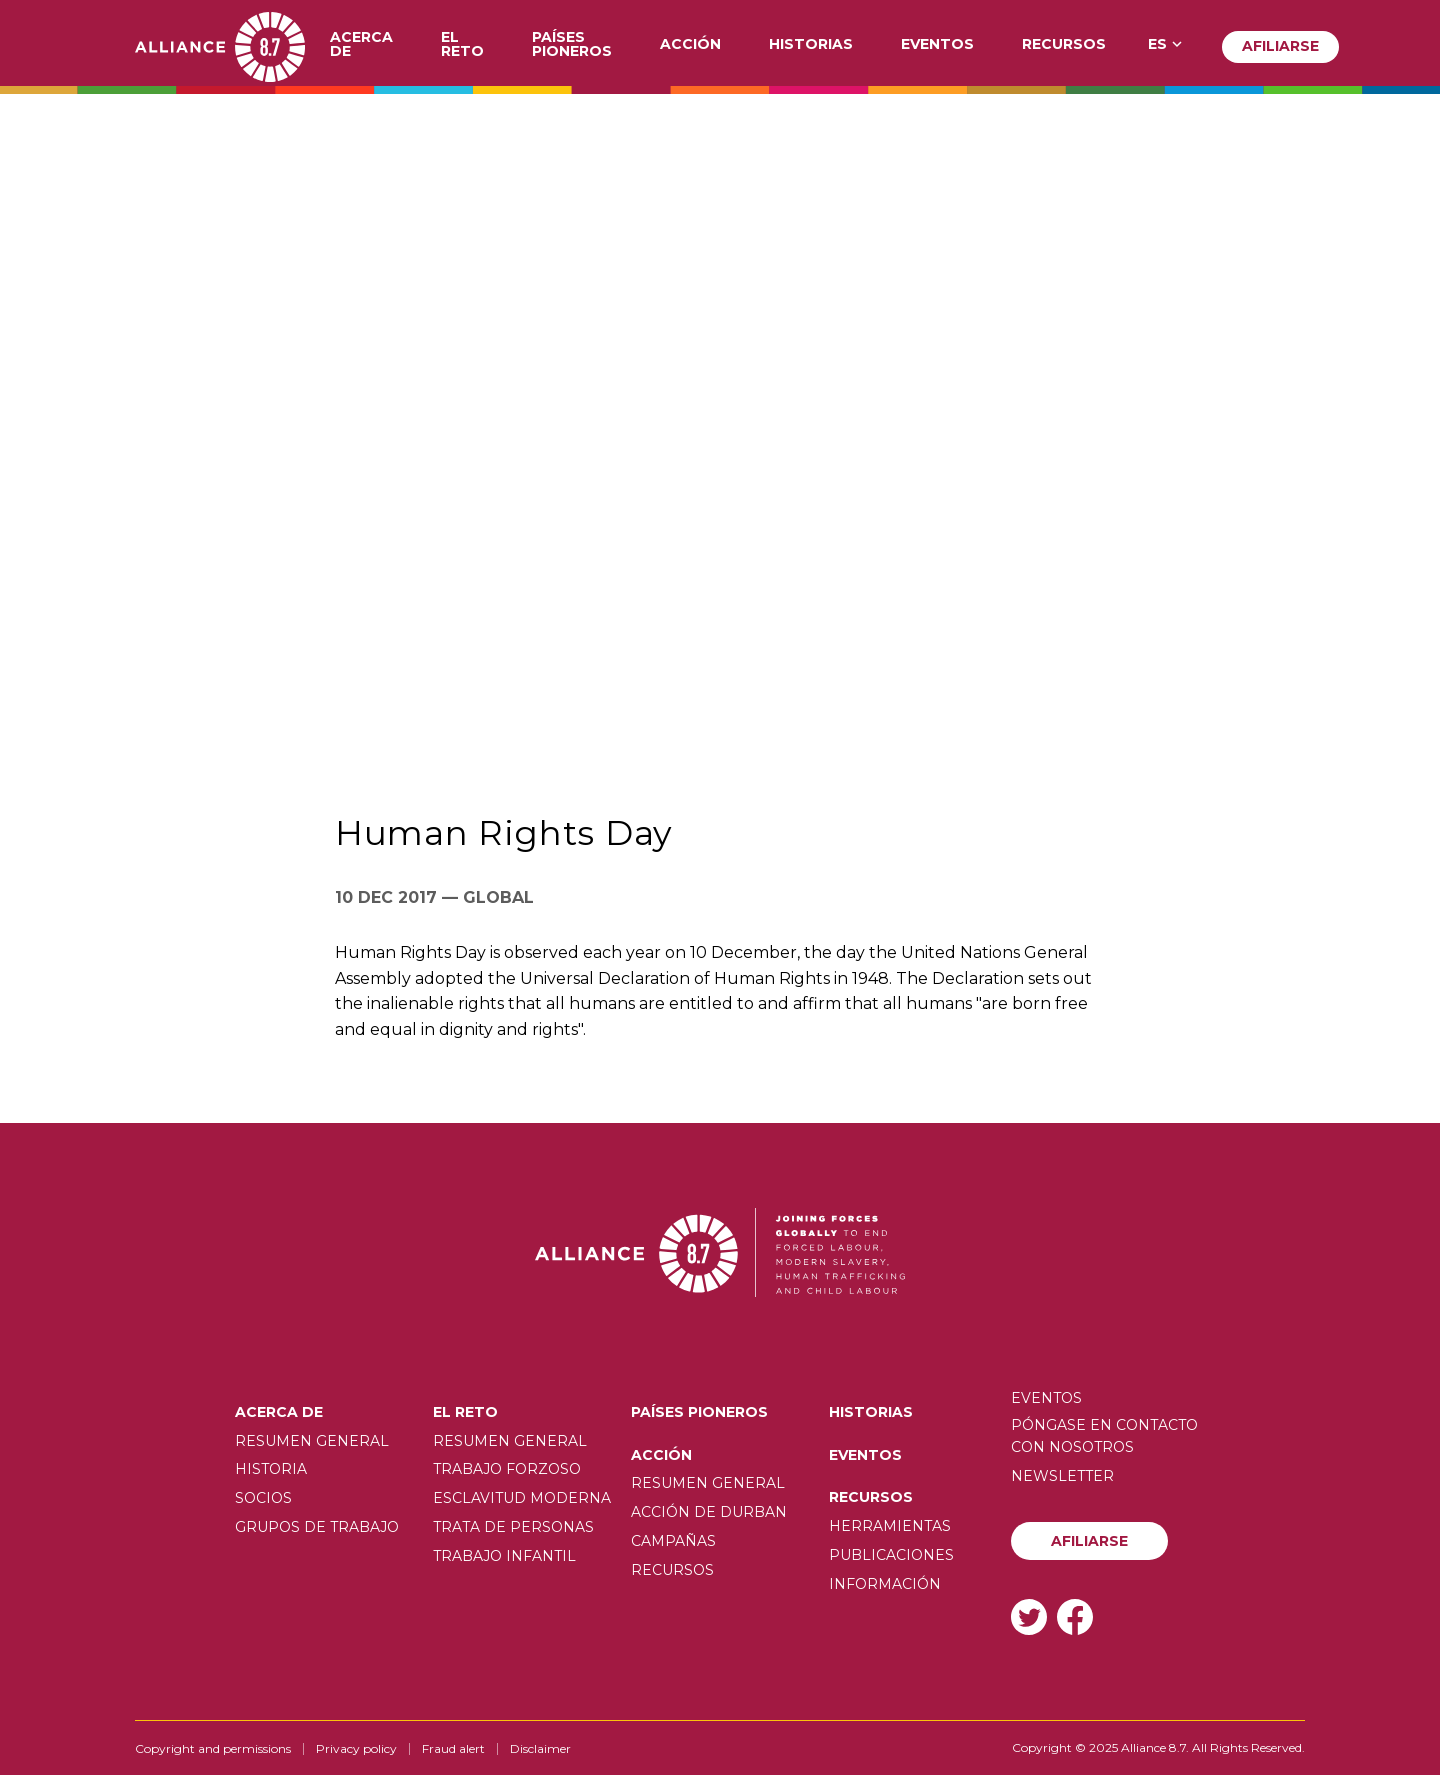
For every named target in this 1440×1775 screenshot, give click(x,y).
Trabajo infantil (504, 1556)
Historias (811, 45)
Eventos (937, 45)
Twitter (1029, 1616)
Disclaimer (540, 1748)
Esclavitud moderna (522, 1498)
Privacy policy (356, 1748)
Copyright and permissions (213, 1748)
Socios (263, 1498)
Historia (271, 1469)
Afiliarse (1280, 46)
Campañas (673, 1541)
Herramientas (890, 1526)
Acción (690, 45)
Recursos (1064, 45)
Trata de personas (513, 1527)
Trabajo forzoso (507, 1469)
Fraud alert (453, 1748)
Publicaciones (891, 1555)
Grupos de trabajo (317, 1527)
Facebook (1075, 1616)
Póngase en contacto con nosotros (1104, 1436)
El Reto (462, 45)
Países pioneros (572, 45)
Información (885, 1584)
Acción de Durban (709, 1512)
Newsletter (1062, 1476)
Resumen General (312, 1441)
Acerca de (361, 45)
